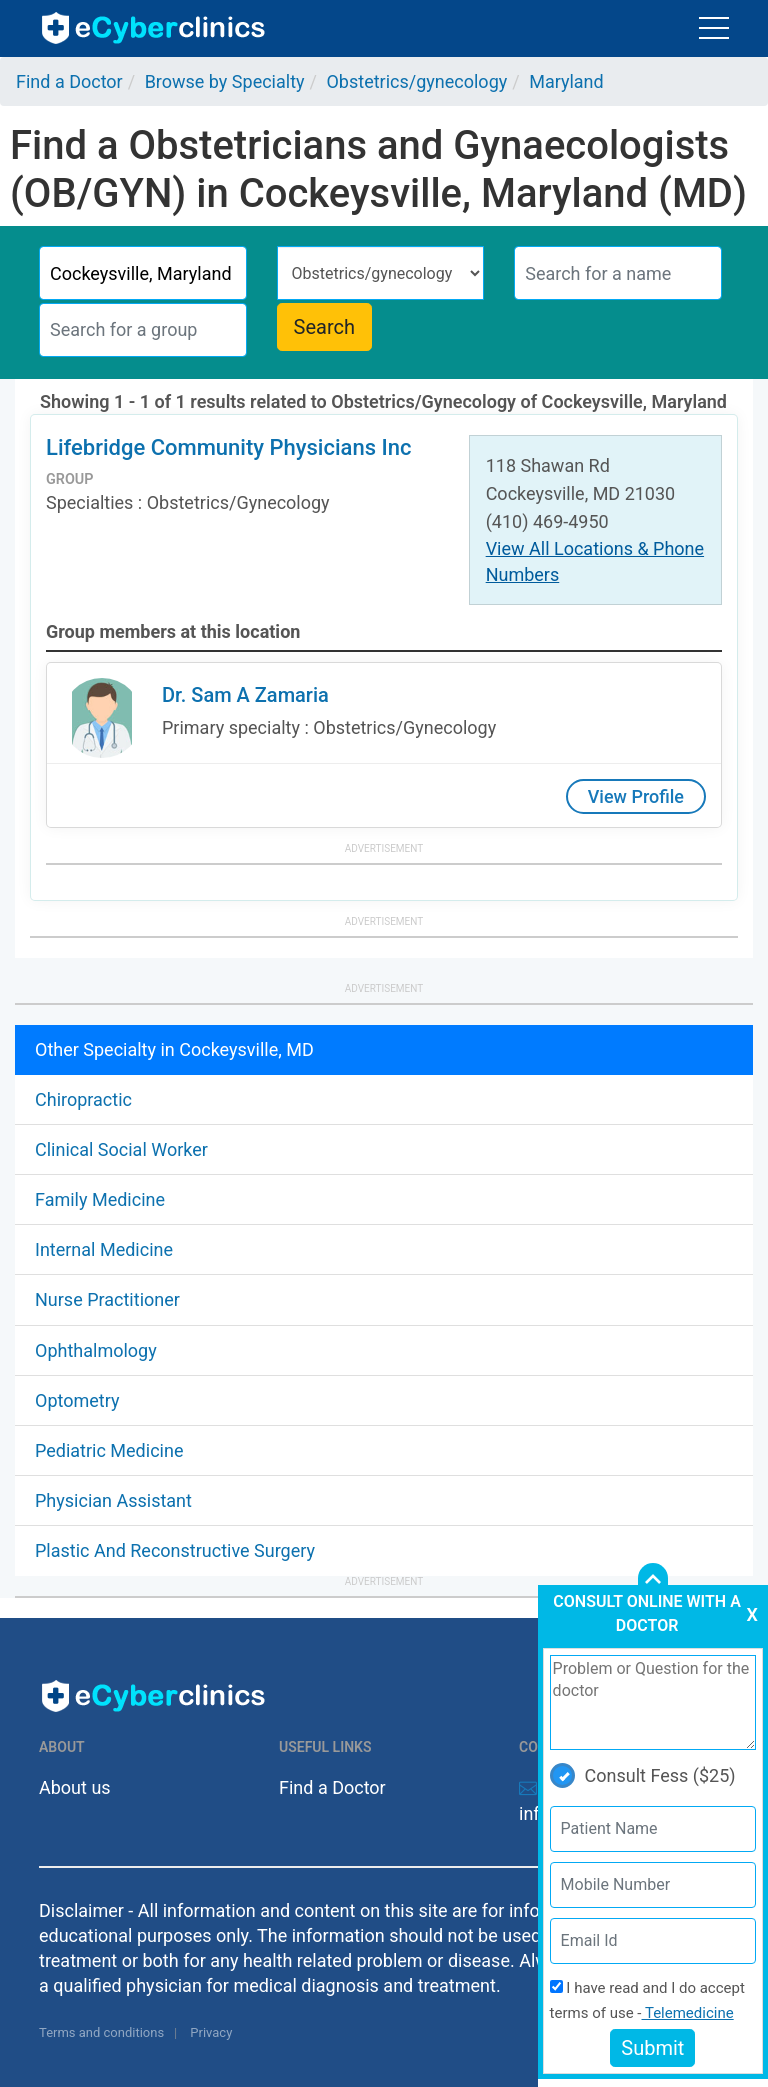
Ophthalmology (96, 1350)
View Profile (636, 796)
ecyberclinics (154, 28)
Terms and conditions (101, 2032)
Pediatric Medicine (109, 1450)
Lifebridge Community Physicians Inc (228, 447)
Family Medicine (100, 1199)
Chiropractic (83, 1099)
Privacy (211, 2032)
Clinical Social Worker (121, 1149)
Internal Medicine (104, 1249)
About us (75, 1787)
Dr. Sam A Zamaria (245, 695)
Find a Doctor (332, 1787)
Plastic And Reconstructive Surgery (175, 1550)
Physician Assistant (113, 1500)
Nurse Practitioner (107, 1299)
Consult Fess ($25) (643, 1775)
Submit (652, 2048)
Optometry (77, 1400)
